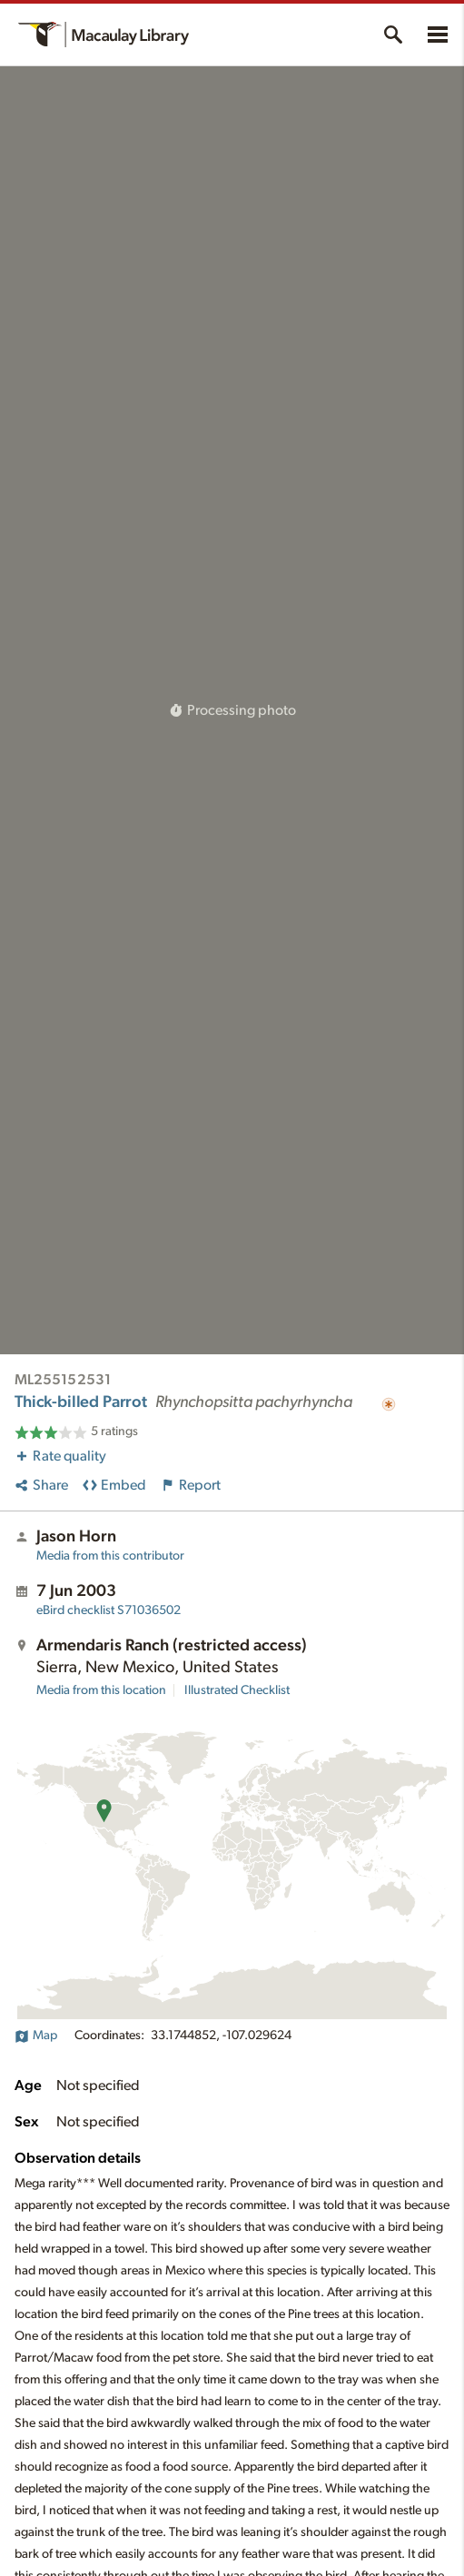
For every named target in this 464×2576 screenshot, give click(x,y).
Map (36, 2035)
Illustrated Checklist (237, 1690)
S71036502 (108, 1610)
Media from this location (101, 1690)
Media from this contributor (110, 1556)
